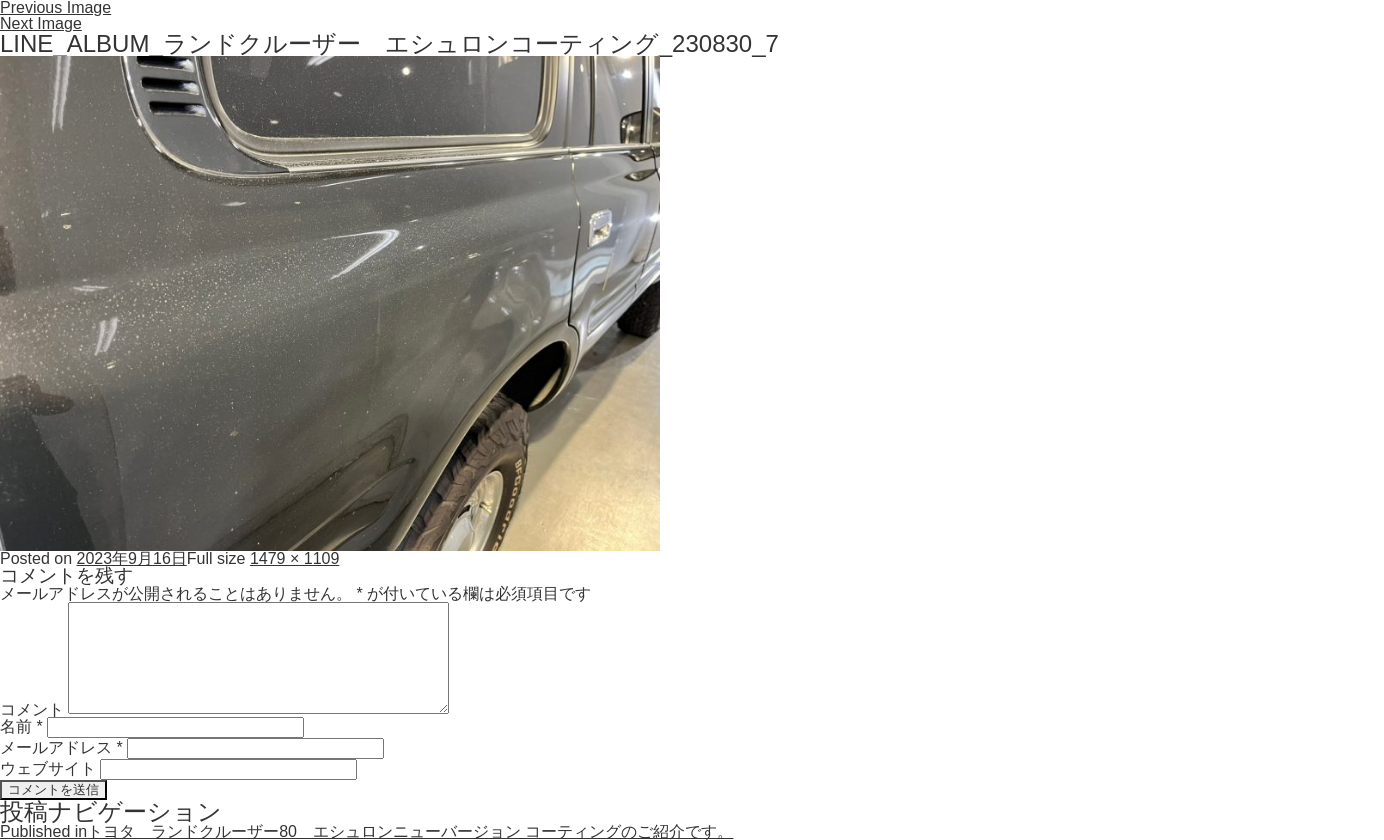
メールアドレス (61, 747)
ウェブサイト (48, 768)
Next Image (41, 23)
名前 (21, 726)
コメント (32, 708)
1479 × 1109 (294, 558)
